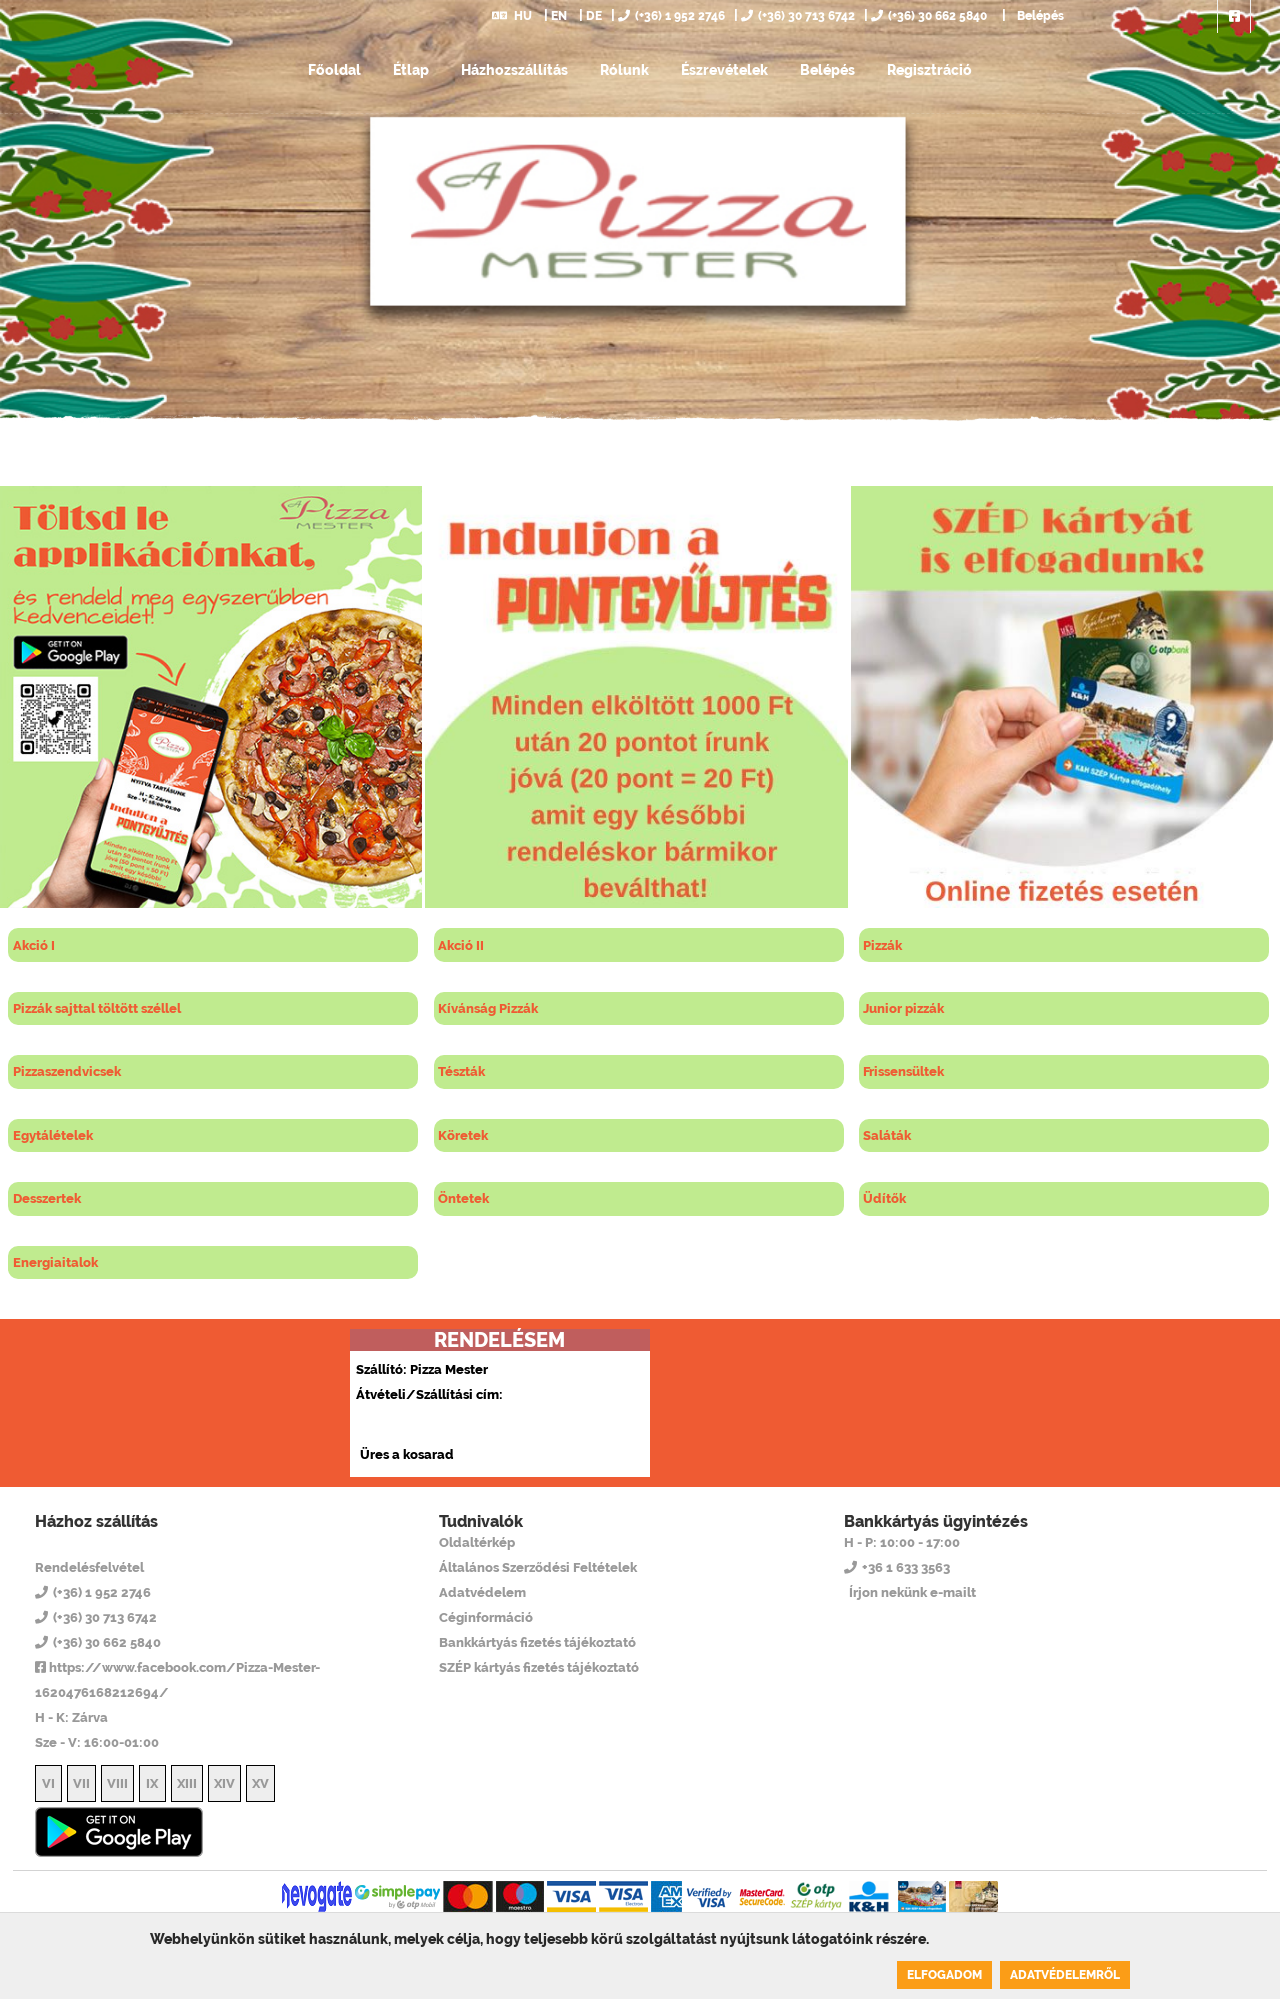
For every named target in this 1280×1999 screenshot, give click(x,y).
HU (512, 16)
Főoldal (334, 70)
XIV (224, 1783)
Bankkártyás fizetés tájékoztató (537, 1642)
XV (260, 1783)
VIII (117, 1783)
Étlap (411, 70)
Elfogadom (944, 1975)
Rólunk (624, 70)
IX (152, 1783)
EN (559, 16)
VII (81, 1783)
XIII (187, 1783)
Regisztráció (929, 70)
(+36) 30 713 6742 (798, 16)
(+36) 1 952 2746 (671, 16)
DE (594, 16)
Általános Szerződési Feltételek (538, 1567)
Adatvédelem (482, 1592)
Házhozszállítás (514, 70)
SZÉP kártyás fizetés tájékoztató (539, 1667)
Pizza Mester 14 (116, 1542)
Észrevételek (724, 70)
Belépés (1039, 16)
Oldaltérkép (477, 1542)
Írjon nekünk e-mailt (912, 1592)
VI (48, 1783)
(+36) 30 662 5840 (929, 16)
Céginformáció (486, 1617)
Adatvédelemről (1065, 1975)
